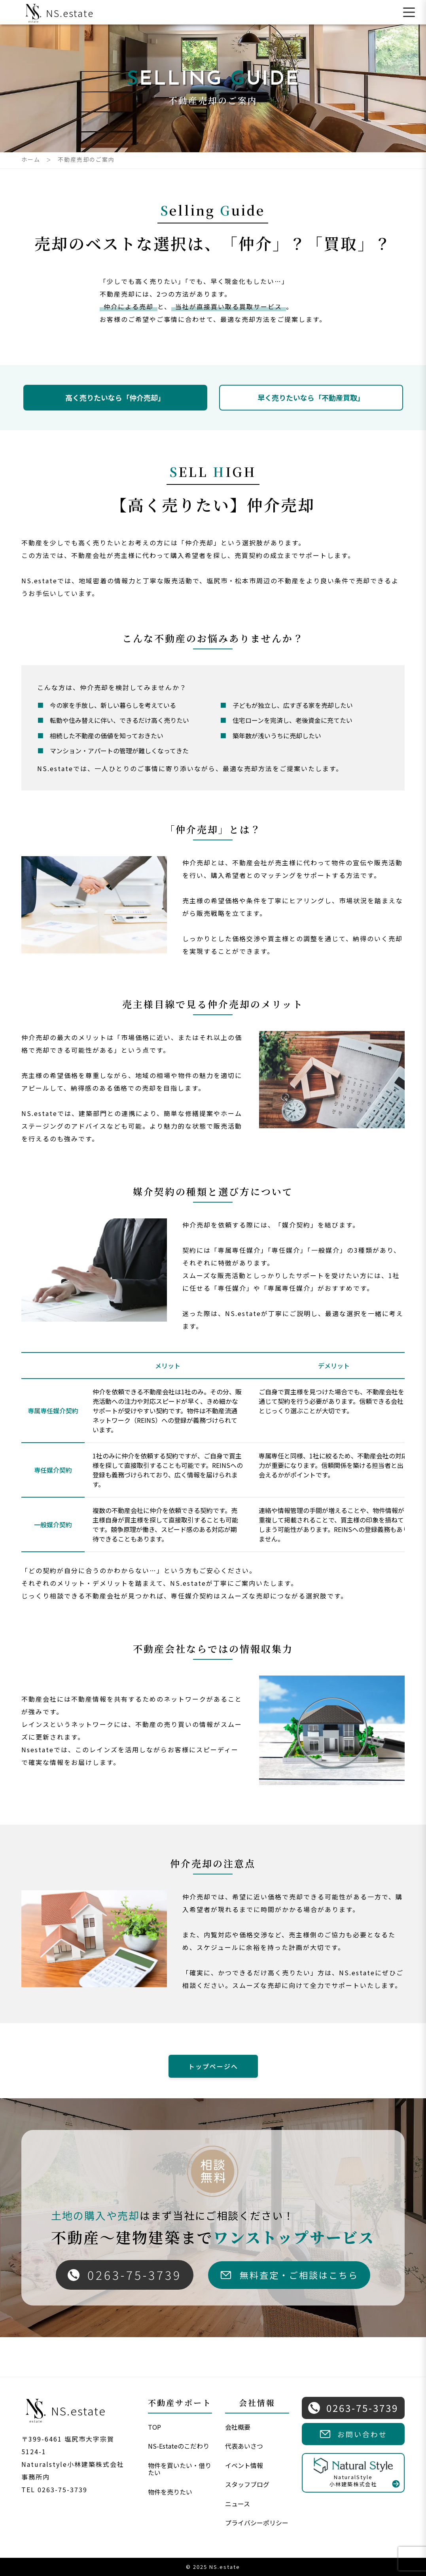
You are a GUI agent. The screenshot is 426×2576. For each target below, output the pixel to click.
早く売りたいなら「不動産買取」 (310, 397)
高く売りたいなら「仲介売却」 (115, 397)
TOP (154, 2426)
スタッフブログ (247, 2484)
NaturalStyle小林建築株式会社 (353, 2473)
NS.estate (58, 13)
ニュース (237, 2503)
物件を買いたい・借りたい (179, 2469)
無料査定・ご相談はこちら (289, 2274)
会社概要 (237, 2426)
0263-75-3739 (125, 2274)
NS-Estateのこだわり (178, 2445)
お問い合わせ (353, 2434)
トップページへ (213, 2066)
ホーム (30, 159)
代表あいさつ (244, 2445)
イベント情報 (244, 2465)
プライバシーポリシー (256, 2522)
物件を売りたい (170, 2491)
